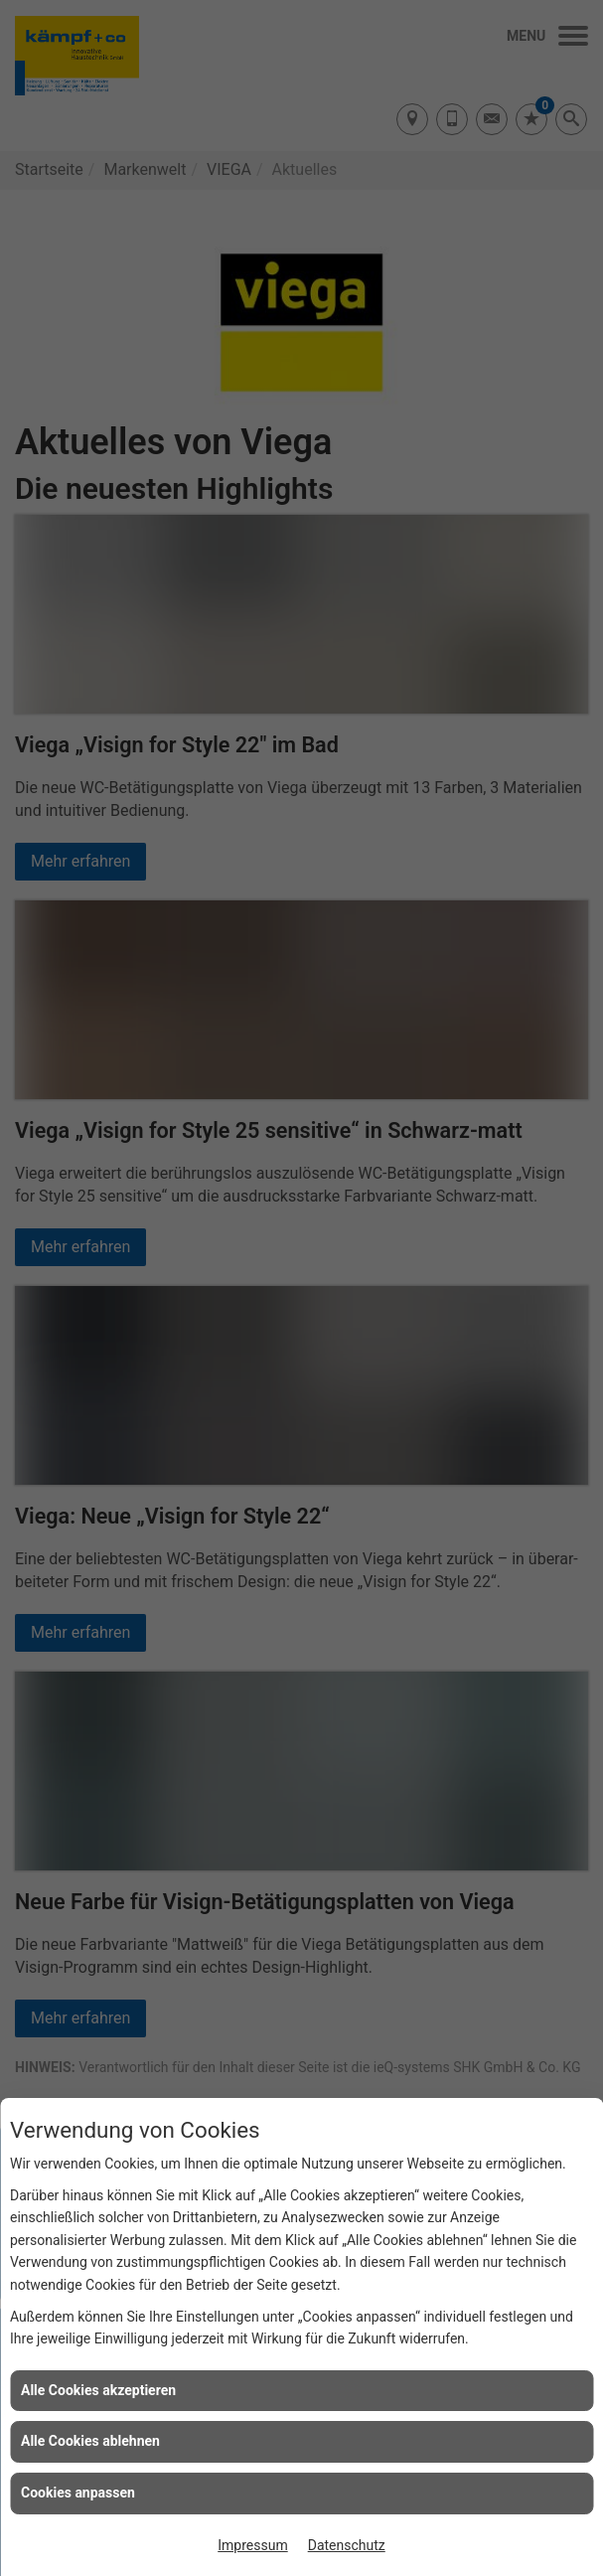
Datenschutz (346, 2545)
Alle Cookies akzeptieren (98, 2390)
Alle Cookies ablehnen (90, 2441)
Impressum (252, 2545)
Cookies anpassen (78, 2492)
